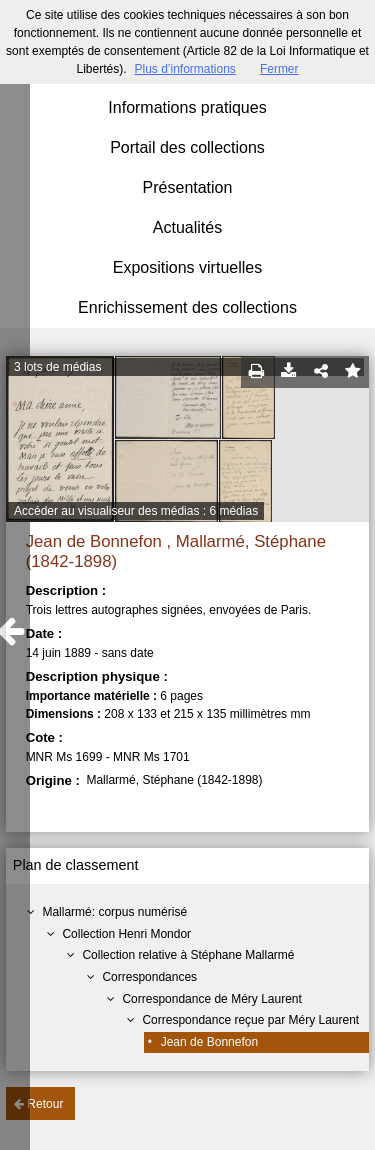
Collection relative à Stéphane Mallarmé (188, 955)
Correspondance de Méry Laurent (211, 999)
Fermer (279, 69)
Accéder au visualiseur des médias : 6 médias (136, 511)
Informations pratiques (187, 107)
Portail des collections (187, 147)
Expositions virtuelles (187, 267)
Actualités (187, 227)
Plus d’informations (184, 69)
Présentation (188, 187)
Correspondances (149, 977)
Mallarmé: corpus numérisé (114, 912)
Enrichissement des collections (187, 307)
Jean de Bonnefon (209, 1042)
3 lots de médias (57, 367)
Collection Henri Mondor (126, 934)
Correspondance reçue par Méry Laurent (250, 1020)
